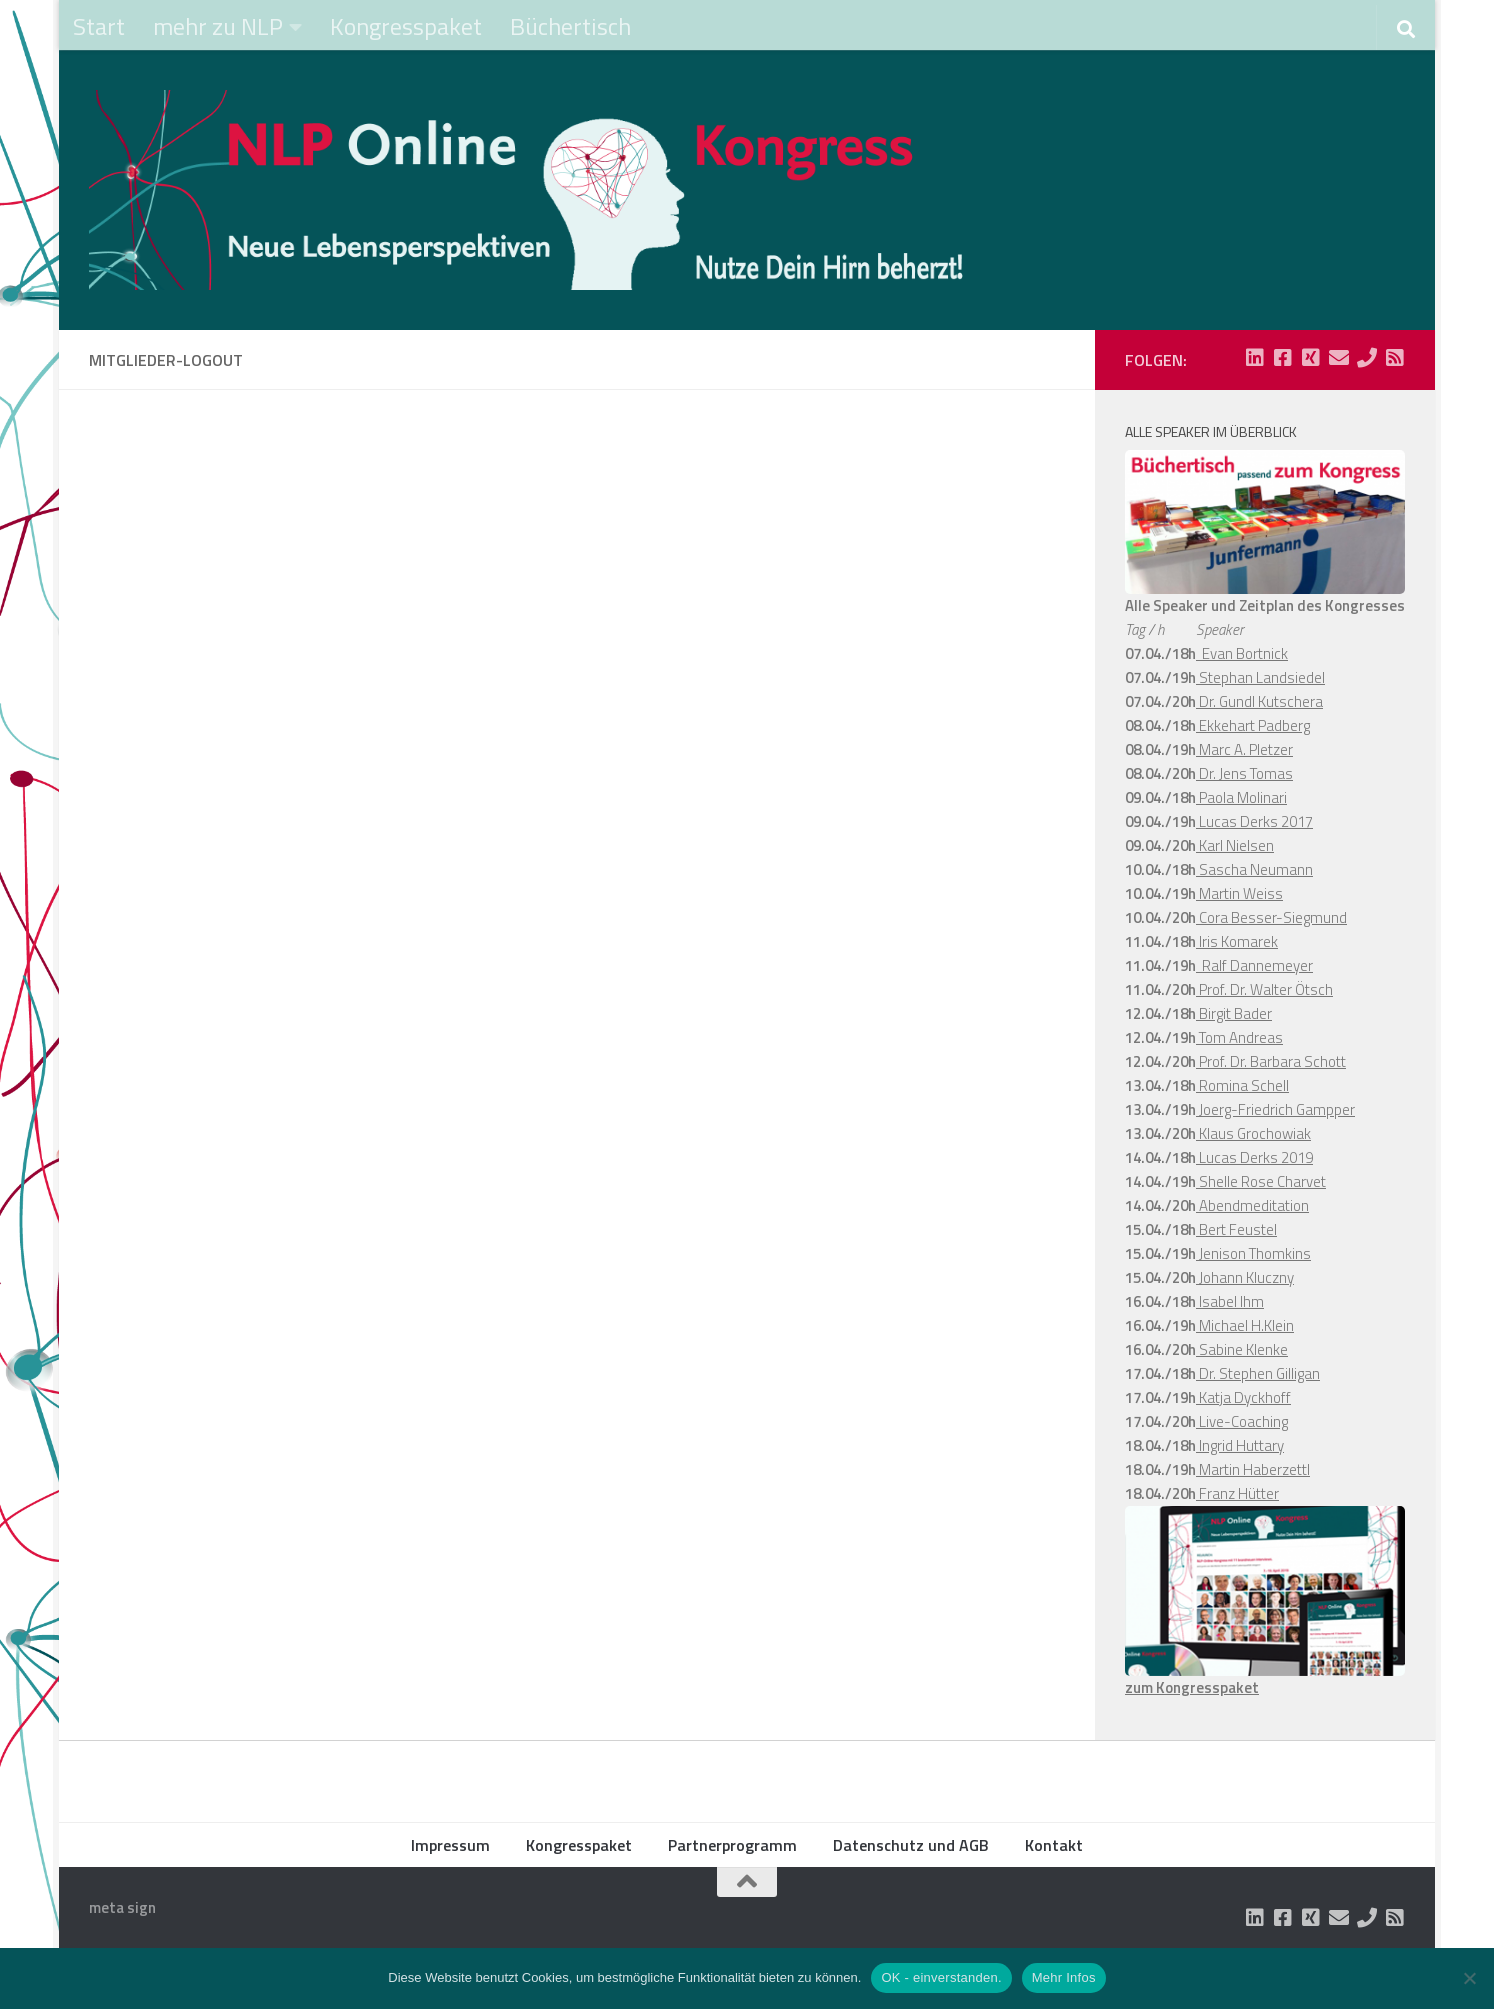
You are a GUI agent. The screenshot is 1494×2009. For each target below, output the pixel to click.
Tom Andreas (1239, 1037)
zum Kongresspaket (1192, 1687)
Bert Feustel (1236, 1229)
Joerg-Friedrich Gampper (1275, 1109)
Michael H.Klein (1245, 1325)
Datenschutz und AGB (911, 1845)
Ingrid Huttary (1240, 1445)
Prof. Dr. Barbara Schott (1271, 1061)
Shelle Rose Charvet (1261, 1181)
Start (99, 26)
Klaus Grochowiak (1253, 1133)
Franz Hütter (1237, 1493)
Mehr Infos (1064, 1977)
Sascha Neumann (1254, 869)
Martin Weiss (1239, 893)
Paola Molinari (1241, 797)
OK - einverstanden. (941, 1977)
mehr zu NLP (218, 26)
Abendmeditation (1252, 1205)
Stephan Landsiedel (1260, 677)
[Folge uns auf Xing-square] (1311, 358)
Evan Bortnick (1242, 653)
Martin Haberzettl (1253, 1469)
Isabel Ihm (1230, 1301)
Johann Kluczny (1245, 1277)
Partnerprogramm (732, 1845)
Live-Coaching (1242, 1421)
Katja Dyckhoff (1243, 1397)
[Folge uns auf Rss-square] (1395, 358)
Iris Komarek (1237, 941)
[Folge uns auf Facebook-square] (1283, 358)
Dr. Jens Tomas (1244, 773)
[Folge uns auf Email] (1339, 358)
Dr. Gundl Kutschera (1259, 701)
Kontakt (1054, 1845)
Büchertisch (570, 26)
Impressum (450, 1845)
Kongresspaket (406, 26)
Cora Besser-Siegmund (1271, 917)
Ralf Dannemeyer (1254, 965)
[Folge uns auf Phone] (1367, 358)
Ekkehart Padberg (1253, 725)
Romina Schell (1242, 1085)
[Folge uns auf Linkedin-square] (1255, 358)
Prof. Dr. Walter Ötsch (1264, 989)
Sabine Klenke (1242, 1349)
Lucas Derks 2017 (1254, 821)
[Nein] (1469, 1978)
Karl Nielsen (1235, 845)
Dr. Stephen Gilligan (1258, 1373)
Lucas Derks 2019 (1254, 1157)
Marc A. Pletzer (1244, 749)
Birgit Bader (1234, 1013)
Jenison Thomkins (1253, 1253)
